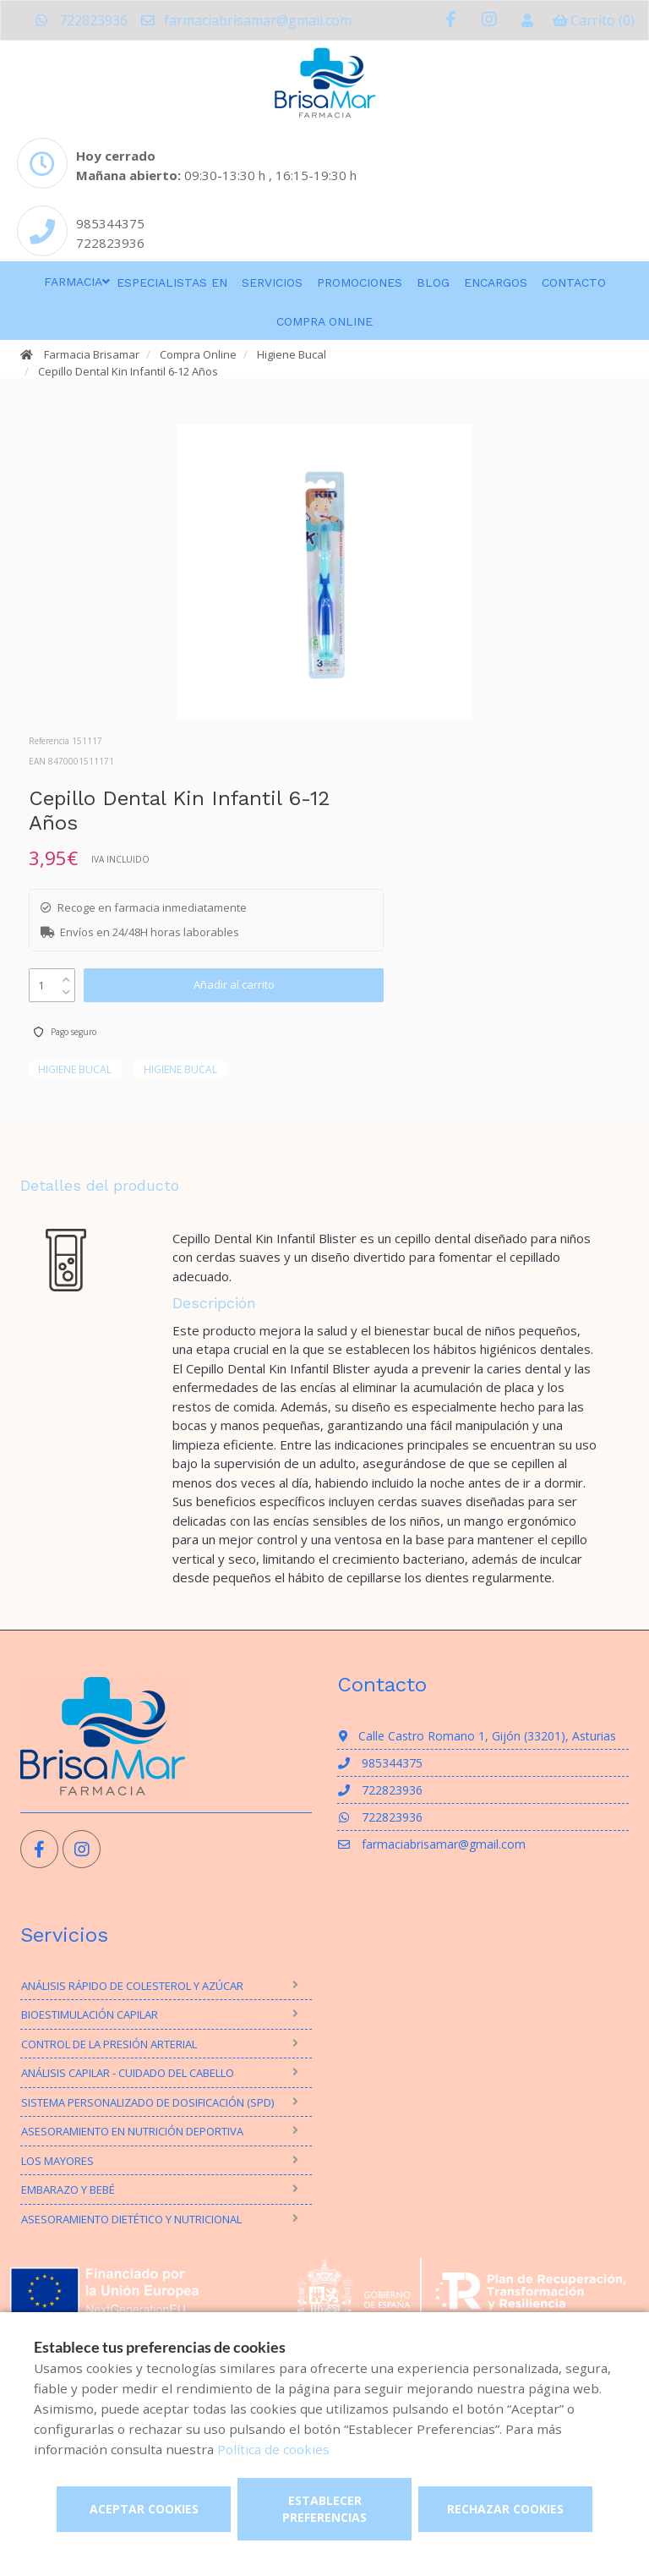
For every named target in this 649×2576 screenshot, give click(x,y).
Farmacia (73, 281)
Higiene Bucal (291, 354)
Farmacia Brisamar (91, 354)
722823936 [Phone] (110, 242)
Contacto (574, 282)
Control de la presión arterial (109, 2044)
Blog (433, 282)
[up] (66, 975)
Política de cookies (273, 2449)
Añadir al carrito (234, 984)
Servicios (272, 282)
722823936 (81, 20)
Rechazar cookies (505, 2509)
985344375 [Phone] (110, 223)
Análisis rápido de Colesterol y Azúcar (132, 1985)
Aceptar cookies (144, 2509)
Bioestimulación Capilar (89, 2014)
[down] (66, 988)
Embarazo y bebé (68, 2189)
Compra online (324, 321)
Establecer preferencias (324, 2508)
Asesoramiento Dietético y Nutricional (131, 2219)
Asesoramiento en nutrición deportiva (132, 2131)
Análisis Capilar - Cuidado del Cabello (127, 2072)
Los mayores (57, 2160)
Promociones (359, 282)
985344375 (380, 1763)
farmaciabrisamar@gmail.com (245, 20)
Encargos (495, 282)
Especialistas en (172, 282)
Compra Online (198, 354)
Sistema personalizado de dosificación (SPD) (147, 2102)
